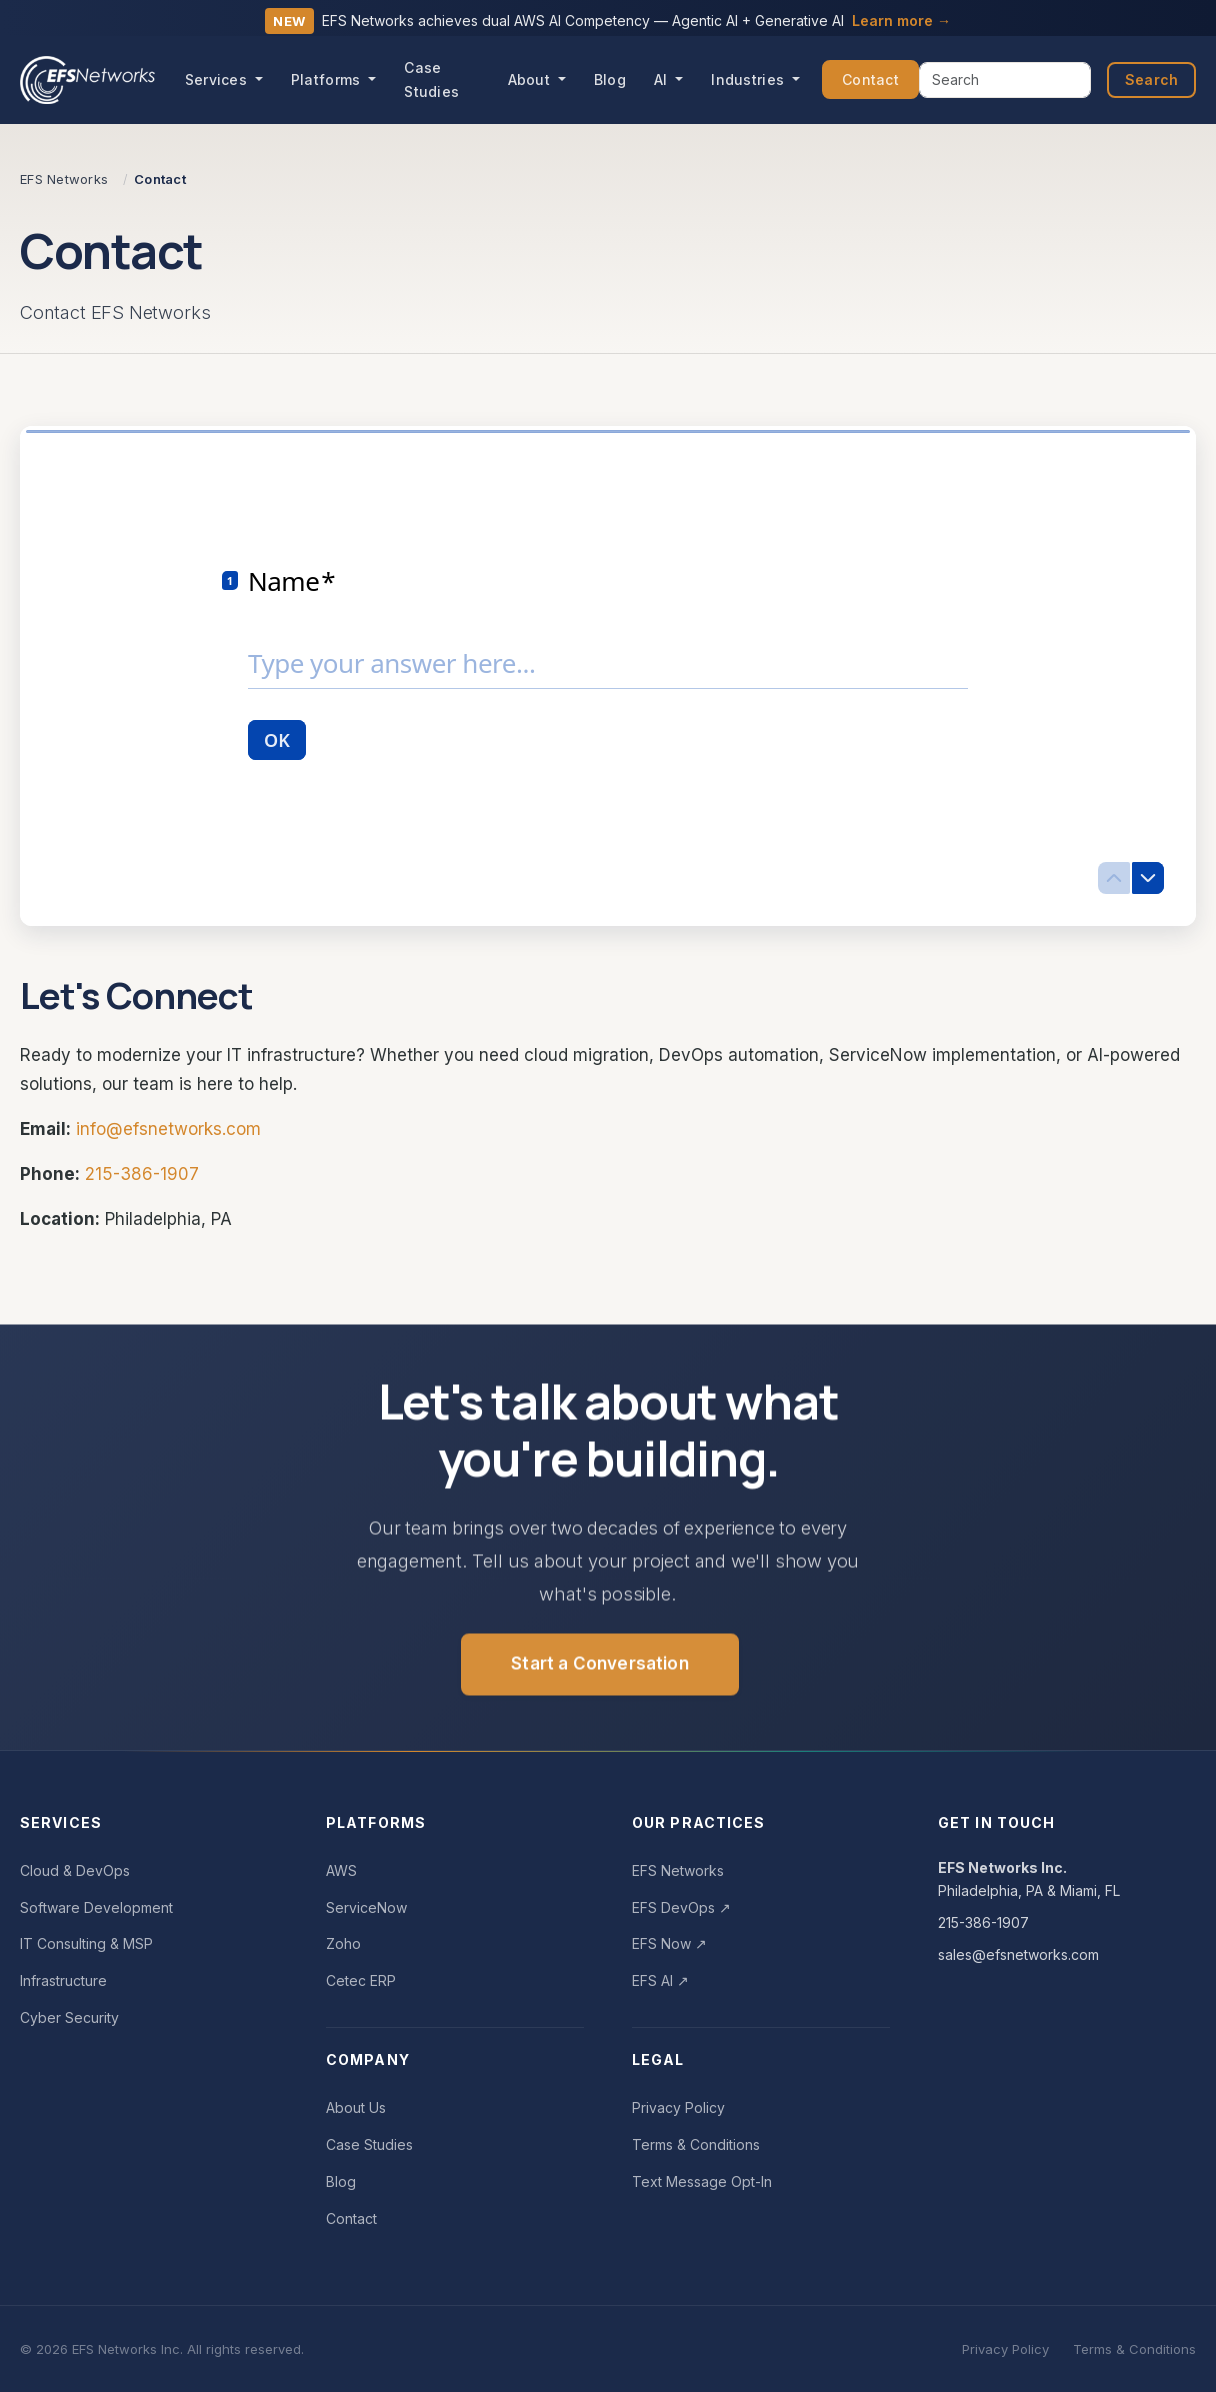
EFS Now (669, 1943)
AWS (341, 1870)
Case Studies (431, 79)
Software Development (96, 1907)
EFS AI (660, 1980)
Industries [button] (749, 79)
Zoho (343, 1943)
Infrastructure (63, 1980)
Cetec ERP (361, 1980)
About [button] (531, 79)
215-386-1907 (142, 1174)
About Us (356, 2107)
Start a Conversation (599, 1670)
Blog (610, 79)
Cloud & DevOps (75, 1870)
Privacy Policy (678, 2107)
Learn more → (901, 20)
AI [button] (663, 79)
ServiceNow (366, 1907)
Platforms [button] (328, 79)
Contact (870, 79)
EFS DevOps (681, 1907)
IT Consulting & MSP (86, 1943)
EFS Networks (678, 1870)
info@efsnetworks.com (168, 1129)
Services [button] (218, 79)
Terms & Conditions (696, 2144)
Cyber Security (69, 2017)
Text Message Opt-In (702, 2181)
